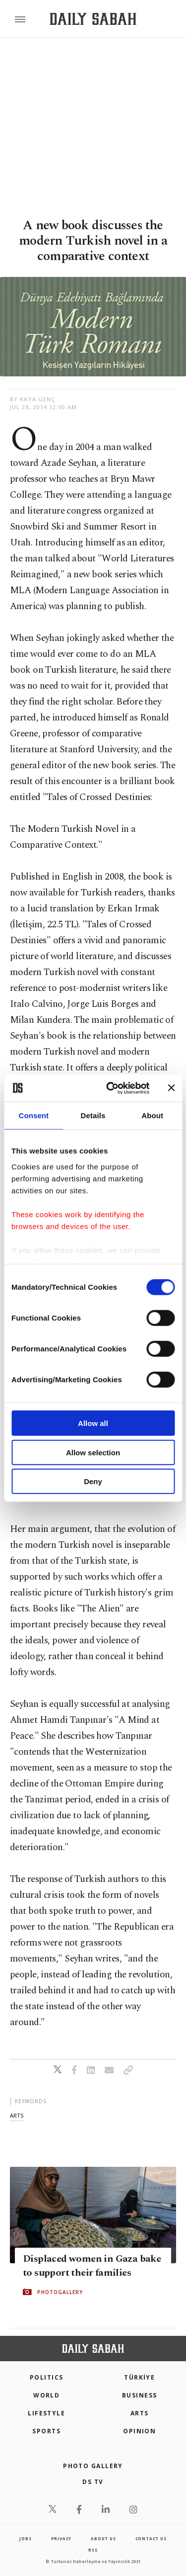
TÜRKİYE (139, 2377)
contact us (151, 2538)
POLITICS (46, 2377)
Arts (139, 2413)
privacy (61, 2538)
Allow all (93, 1423)
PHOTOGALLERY (60, 2292)
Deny (93, 1481)
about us (103, 2538)
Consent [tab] (33, 1115)
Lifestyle (46, 2413)
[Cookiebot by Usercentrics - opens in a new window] (110, 1087)
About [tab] (152, 1115)
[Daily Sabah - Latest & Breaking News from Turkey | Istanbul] (93, 19)
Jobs (25, 2538)
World (46, 2395)
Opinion (139, 2431)
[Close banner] (171, 1087)
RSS (92, 2550)
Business (139, 2395)
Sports (46, 2431)
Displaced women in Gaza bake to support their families (92, 2265)
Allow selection (93, 1452)
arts (16, 2115)
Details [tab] (93, 1115)
